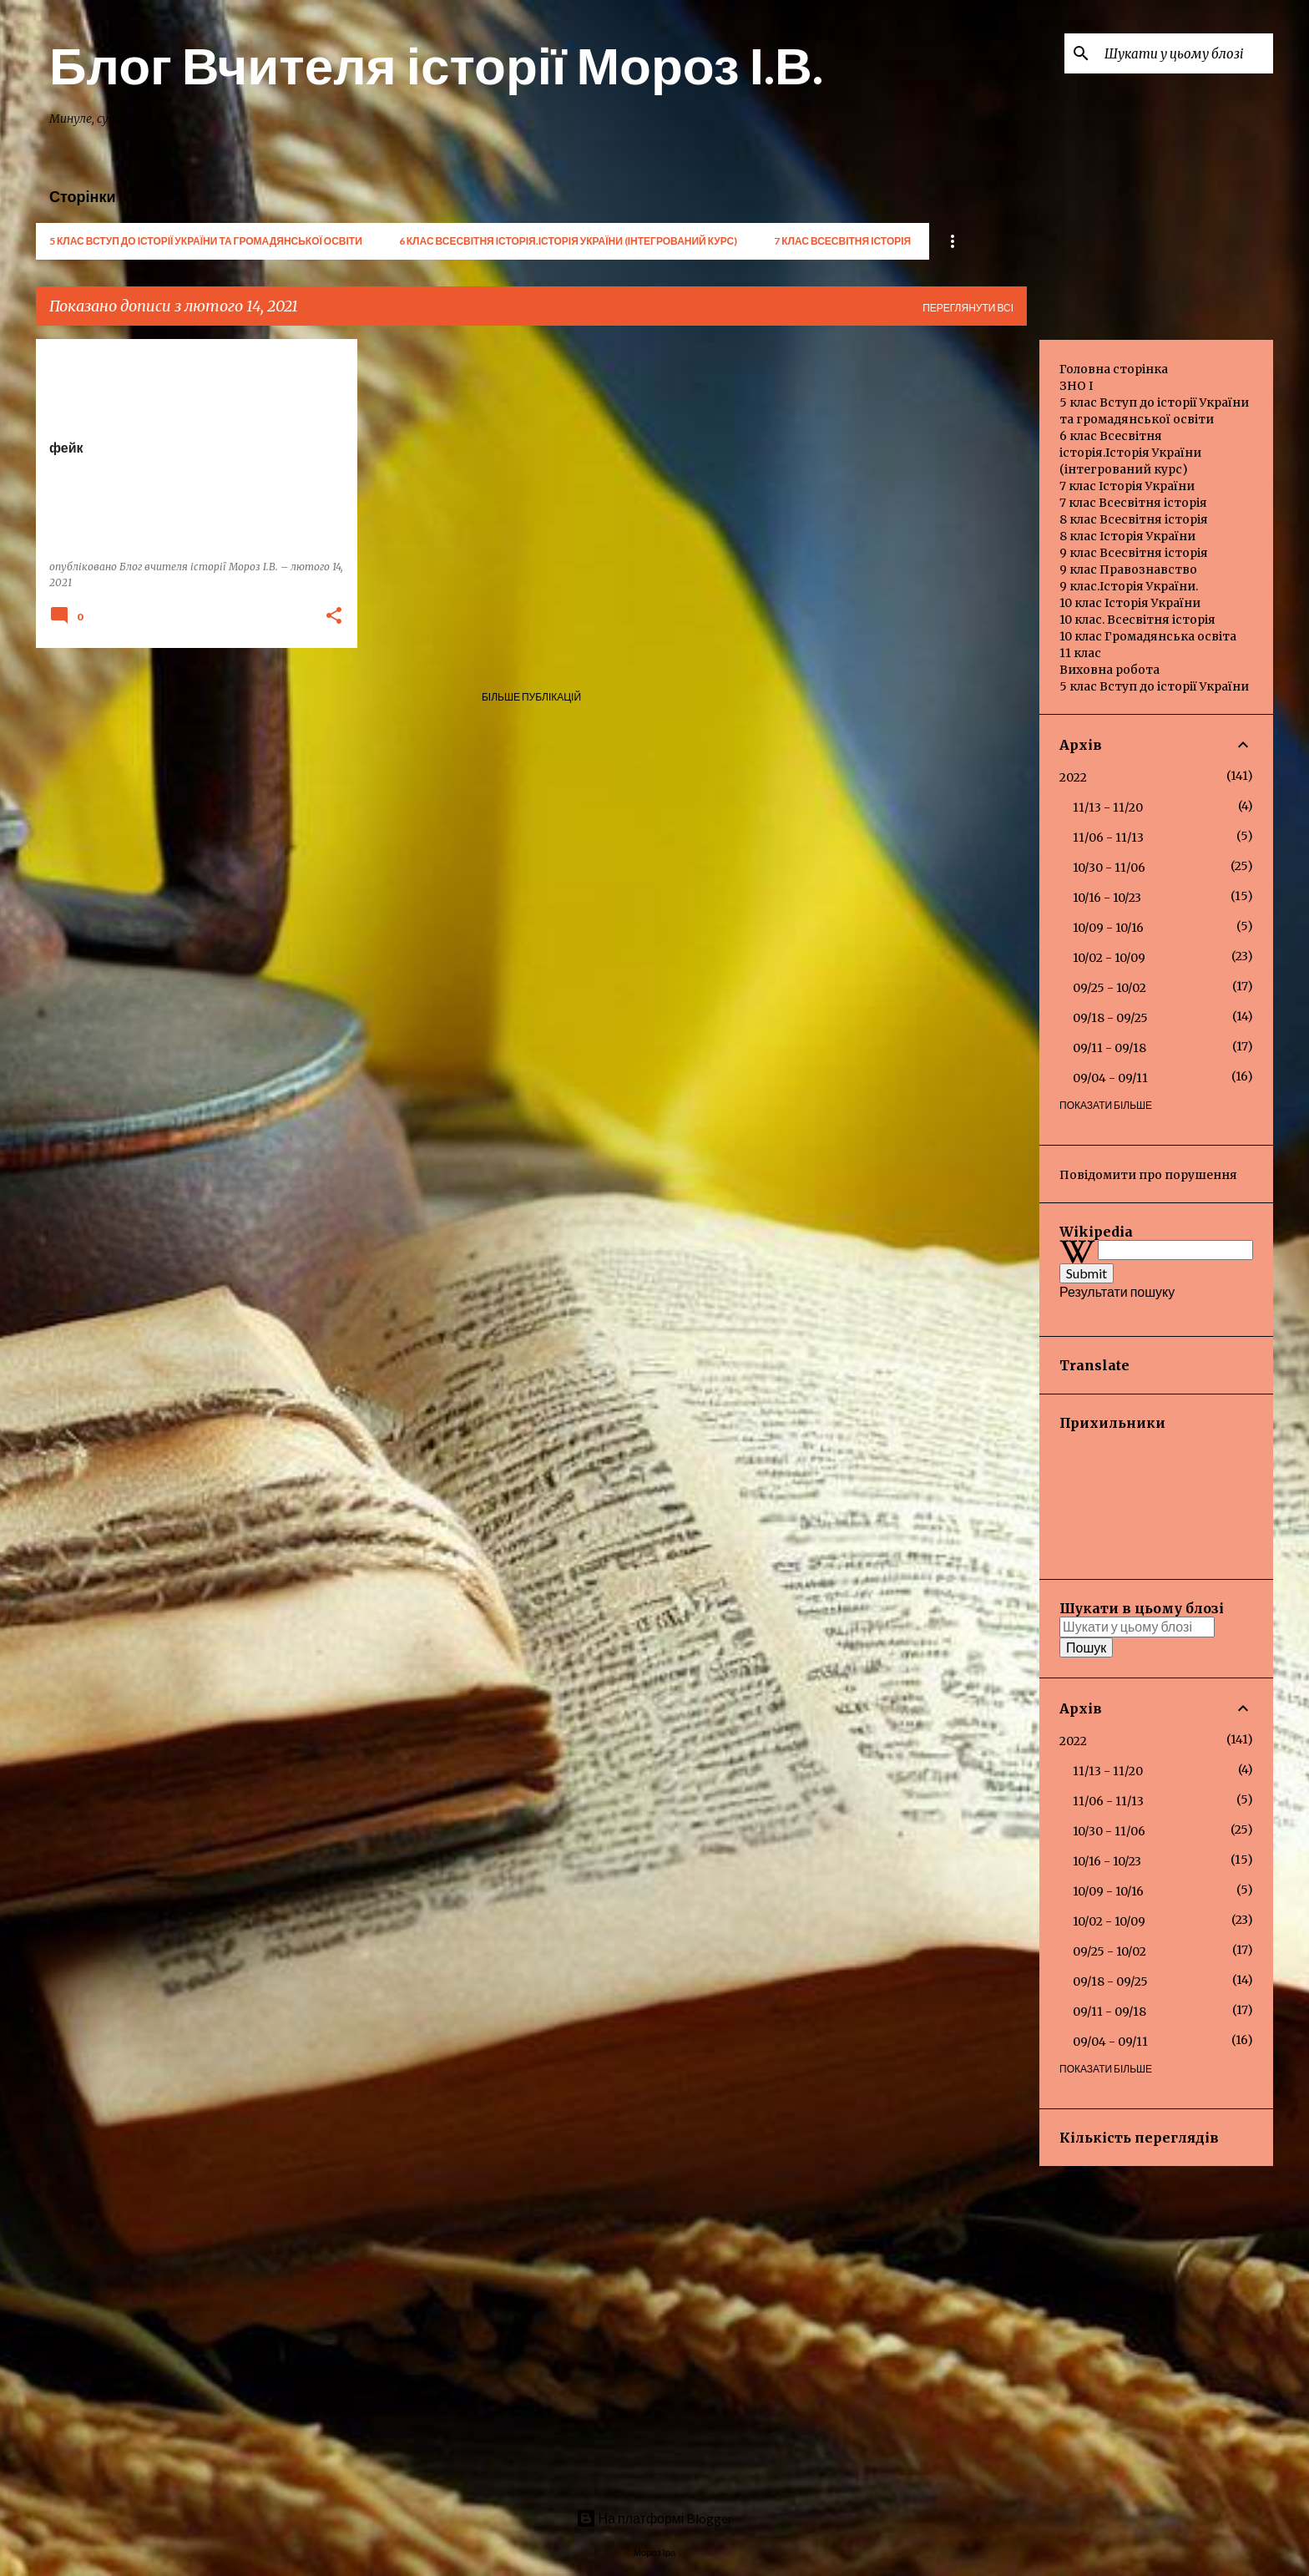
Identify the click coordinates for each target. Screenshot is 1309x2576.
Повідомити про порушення (1148, 1174)
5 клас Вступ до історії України (1154, 686)
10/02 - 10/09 (1109, 957)
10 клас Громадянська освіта (1147, 636)
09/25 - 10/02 (1109, 987)
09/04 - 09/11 (1110, 1078)
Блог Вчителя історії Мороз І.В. (436, 64)
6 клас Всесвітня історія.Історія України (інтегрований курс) (568, 241)
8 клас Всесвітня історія (1133, 519)
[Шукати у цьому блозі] (1185, 53)
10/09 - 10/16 (1108, 927)
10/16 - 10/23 (1107, 897)
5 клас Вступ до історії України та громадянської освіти (205, 241)
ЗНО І (1076, 385)
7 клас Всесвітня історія (842, 241)
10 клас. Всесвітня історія (1137, 619)
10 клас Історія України (1129, 602)
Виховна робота (1109, 669)
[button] (334, 616)
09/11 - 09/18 (1109, 1047)
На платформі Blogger (655, 2518)
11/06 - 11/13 (1108, 837)
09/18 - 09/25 (1110, 1017)
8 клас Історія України (1127, 536)
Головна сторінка (1113, 369)
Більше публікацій (531, 697)
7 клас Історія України (1127, 485)
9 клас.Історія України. (1128, 586)
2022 (1073, 777)
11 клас (1080, 652)
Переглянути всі (967, 307)
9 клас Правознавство (1128, 569)
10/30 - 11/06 (1109, 867)
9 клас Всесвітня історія (1133, 552)
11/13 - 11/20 (1108, 807)
